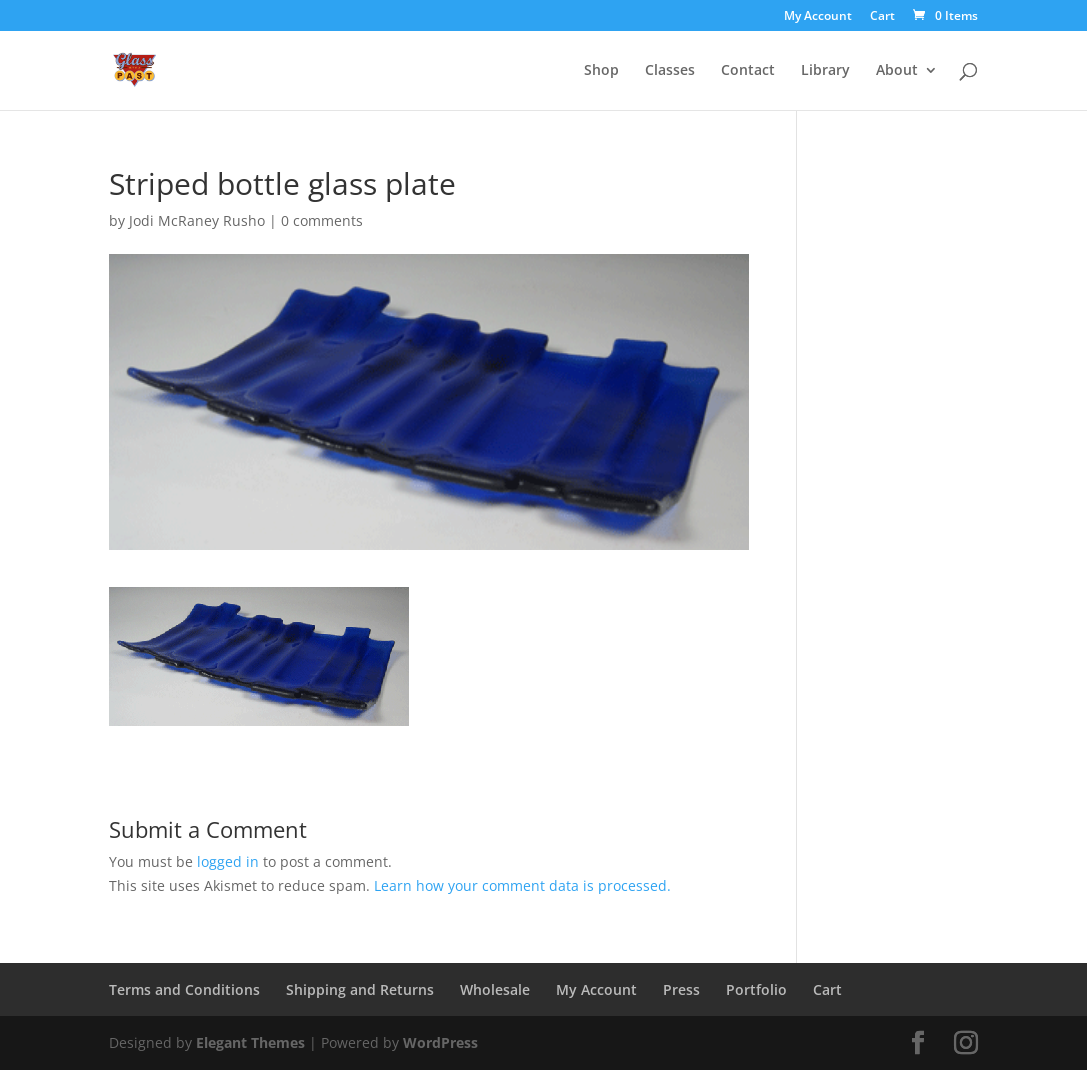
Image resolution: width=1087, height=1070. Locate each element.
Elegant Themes (250, 1042)
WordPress (440, 1042)
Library (825, 71)
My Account (818, 17)
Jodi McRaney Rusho (197, 220)
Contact (748, 71)
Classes (670, 71)
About (897, 71)
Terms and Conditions (184, 989)
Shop (601, 71)
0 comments (322, 220)
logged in (228, 861)
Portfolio (756, 989)
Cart (882, 17)
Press (681, 989)
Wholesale (495, 989)
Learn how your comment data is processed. (522, 885)
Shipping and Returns (360, 989)
